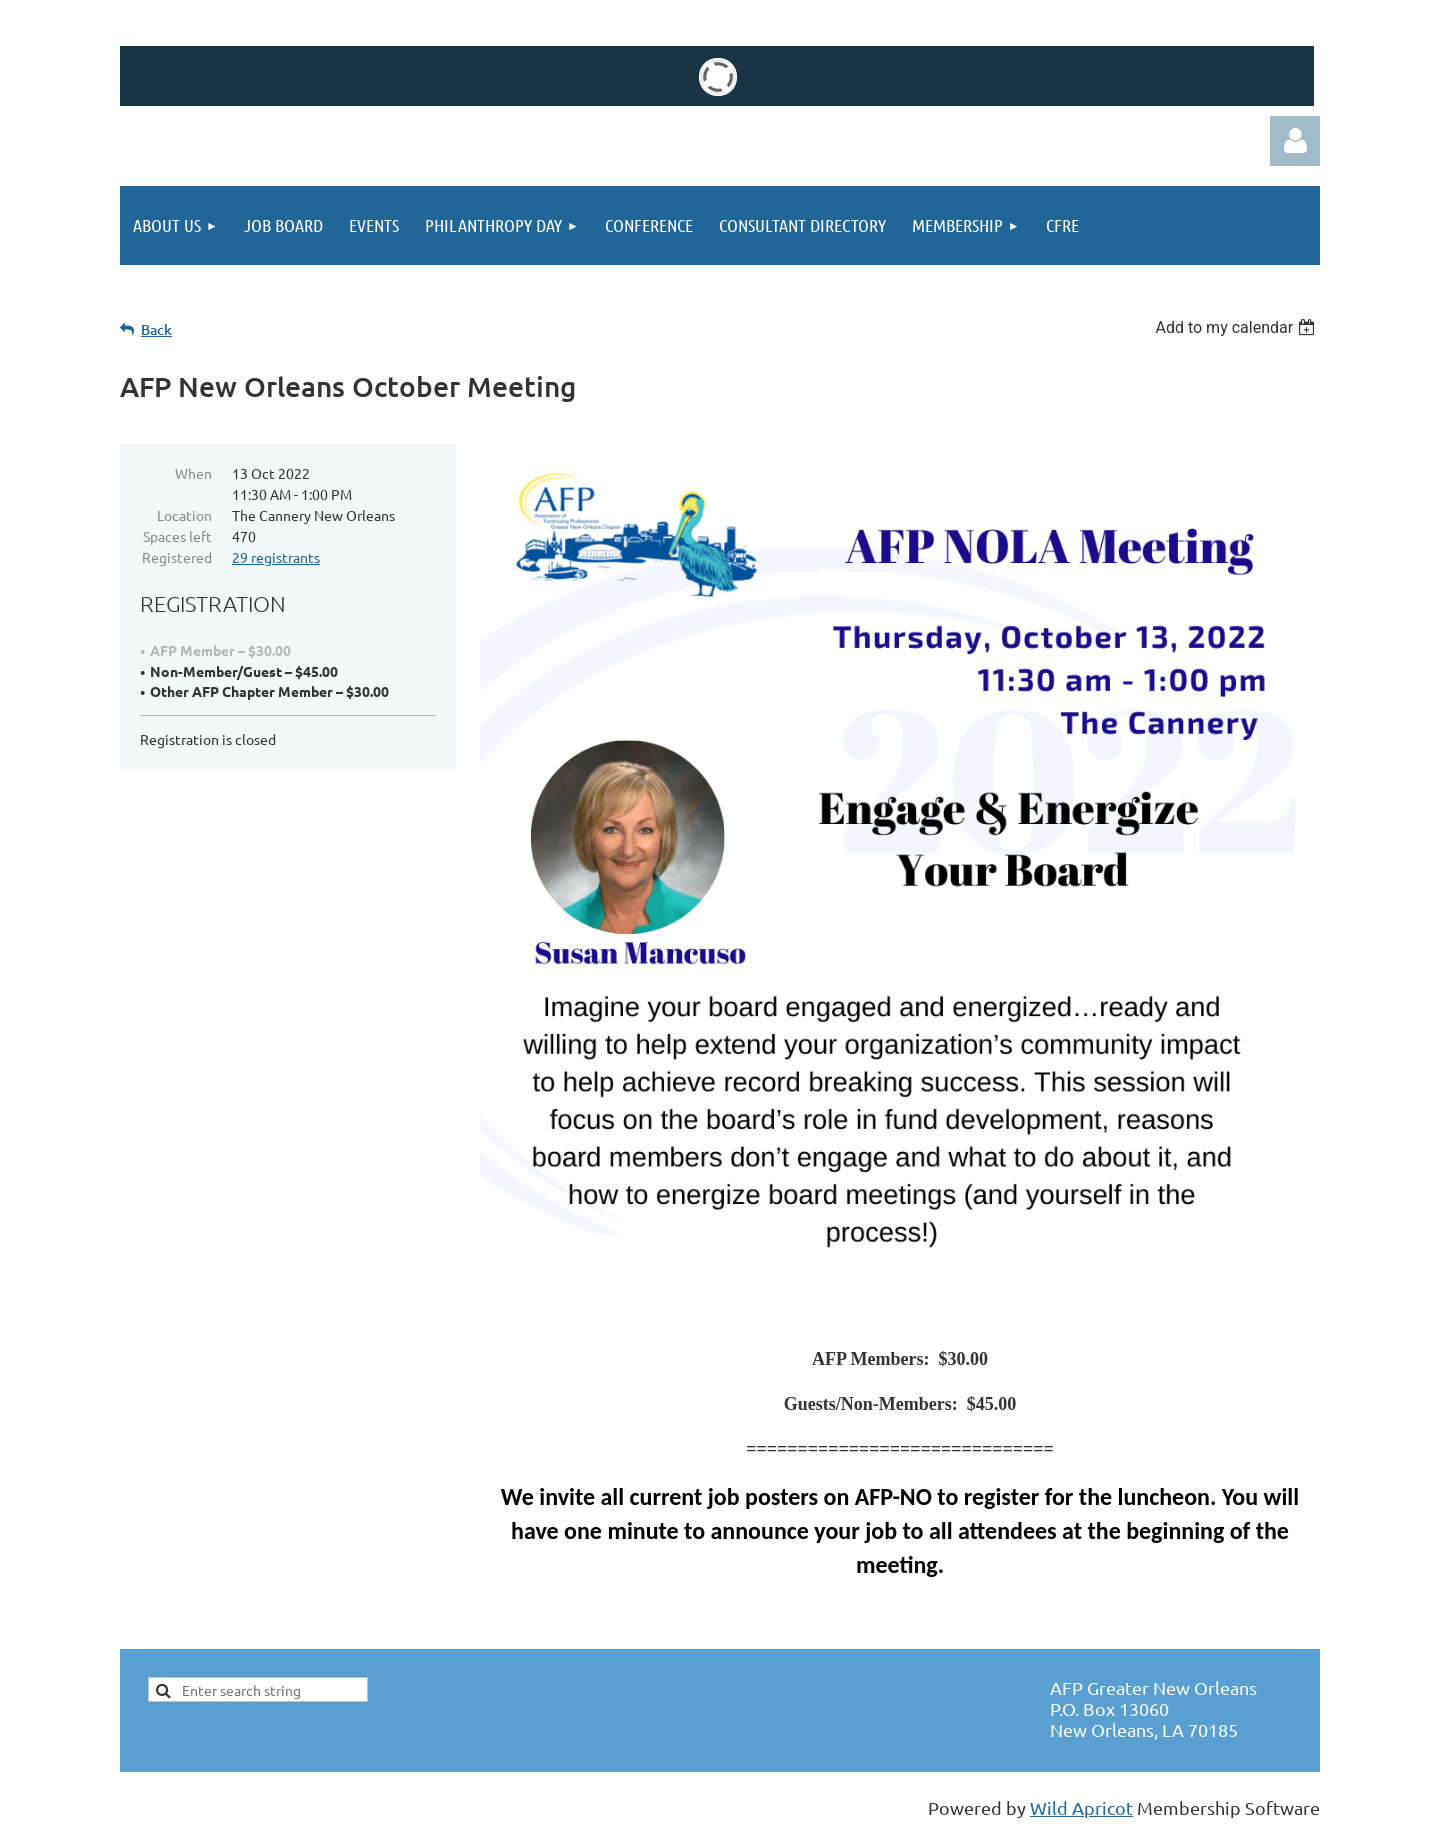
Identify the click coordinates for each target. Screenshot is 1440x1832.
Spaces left (177, 536)
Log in (1295, 141)
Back (156, 329)
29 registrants (276, 557)
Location (184, 515)
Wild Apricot (1081, 1807)
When (193, 473)
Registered (177, 557)
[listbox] (1237, 327)
